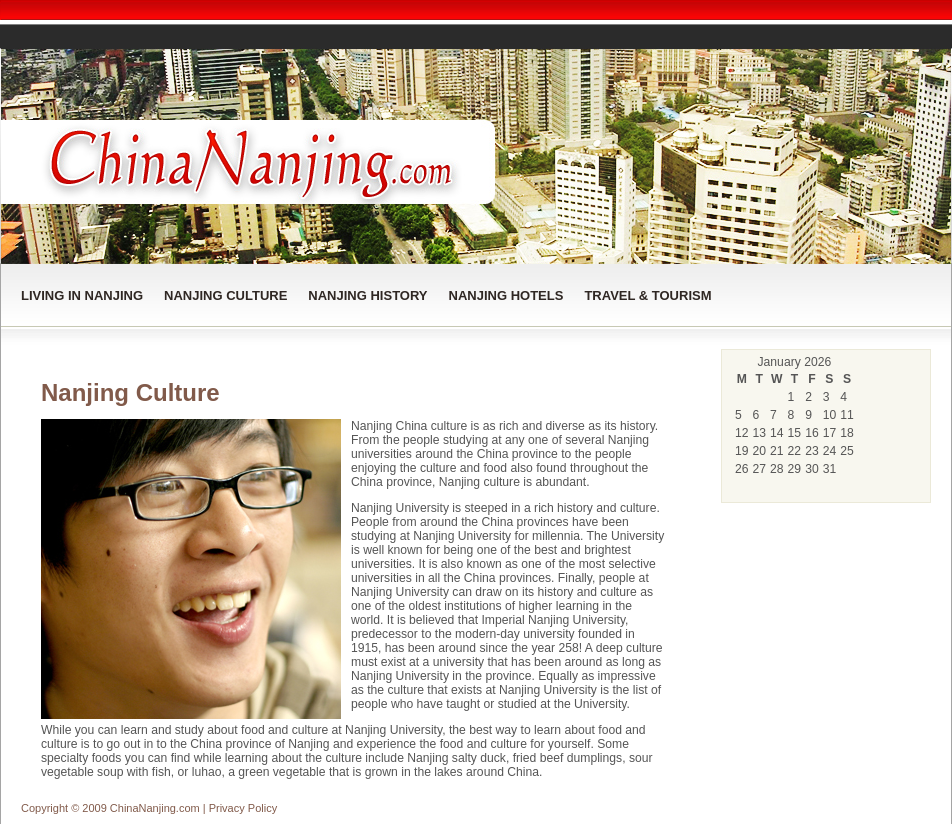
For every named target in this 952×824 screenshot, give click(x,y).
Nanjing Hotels (506, 295)
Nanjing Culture (225, 295)
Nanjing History (367, 295)
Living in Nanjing (82, 295)
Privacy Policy (243, 808)
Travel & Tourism (647, 295)
